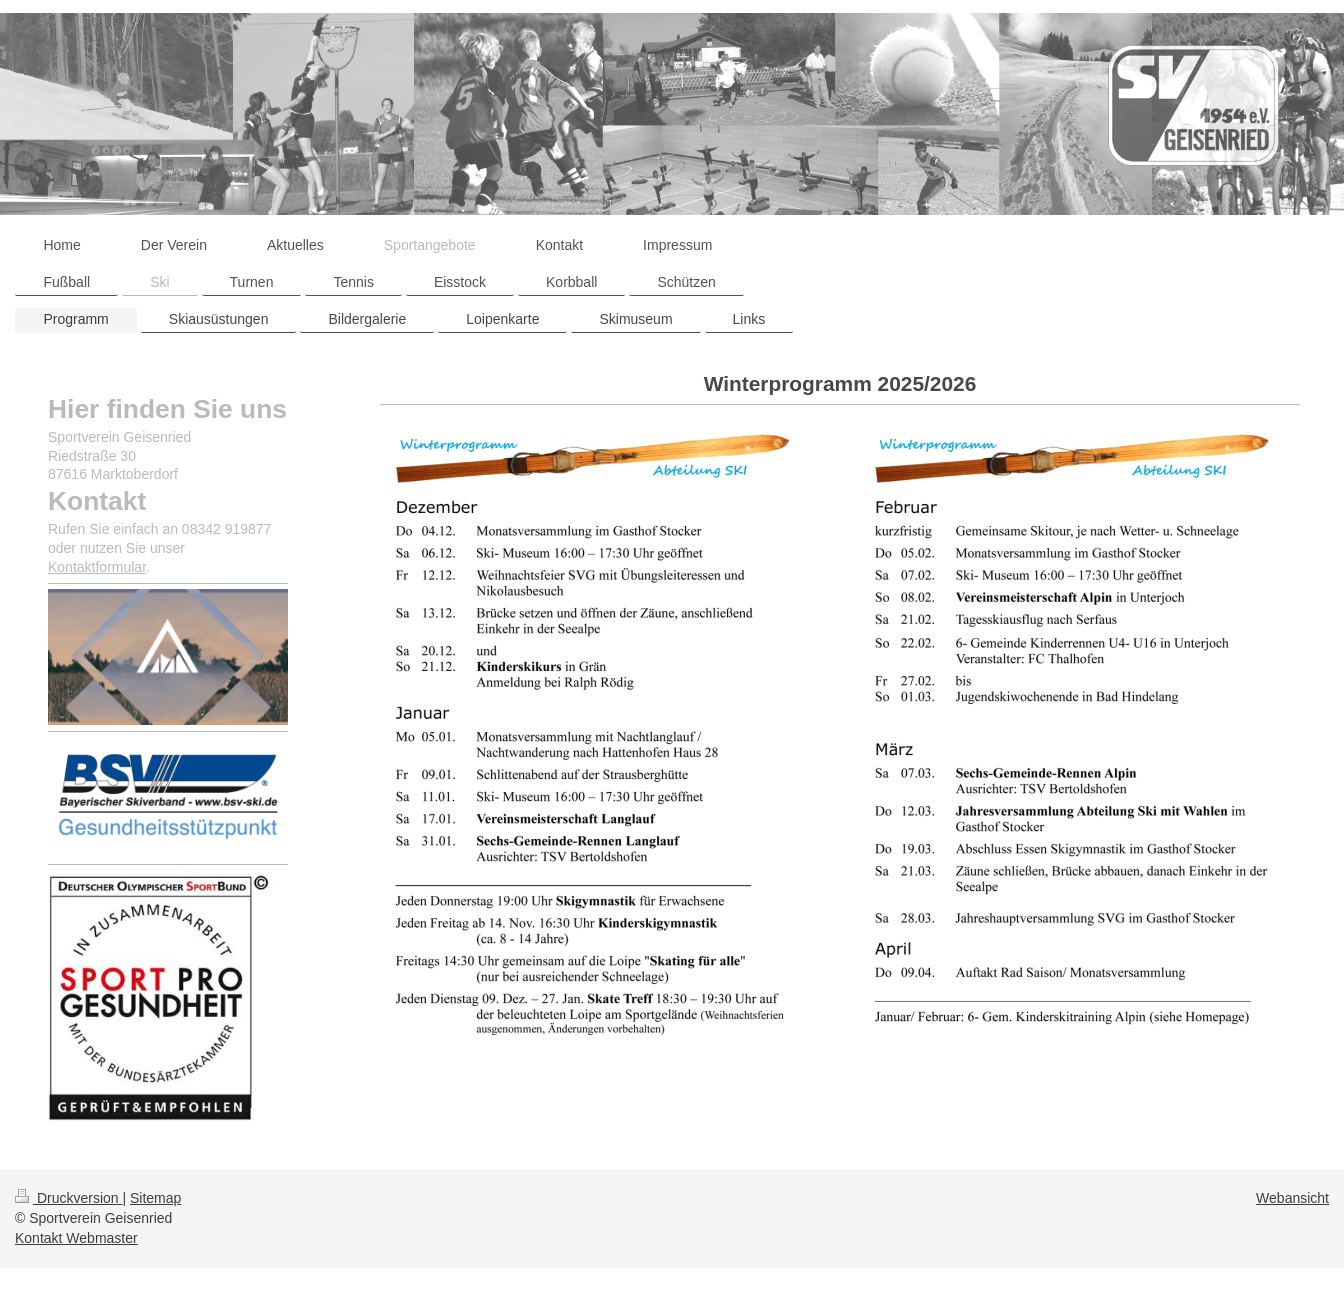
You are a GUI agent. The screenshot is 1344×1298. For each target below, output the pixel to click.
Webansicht (1292, 1198)
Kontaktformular (97, 567)
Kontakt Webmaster (76, 1238)
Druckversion (68, 1198)
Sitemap (155, 1198)
